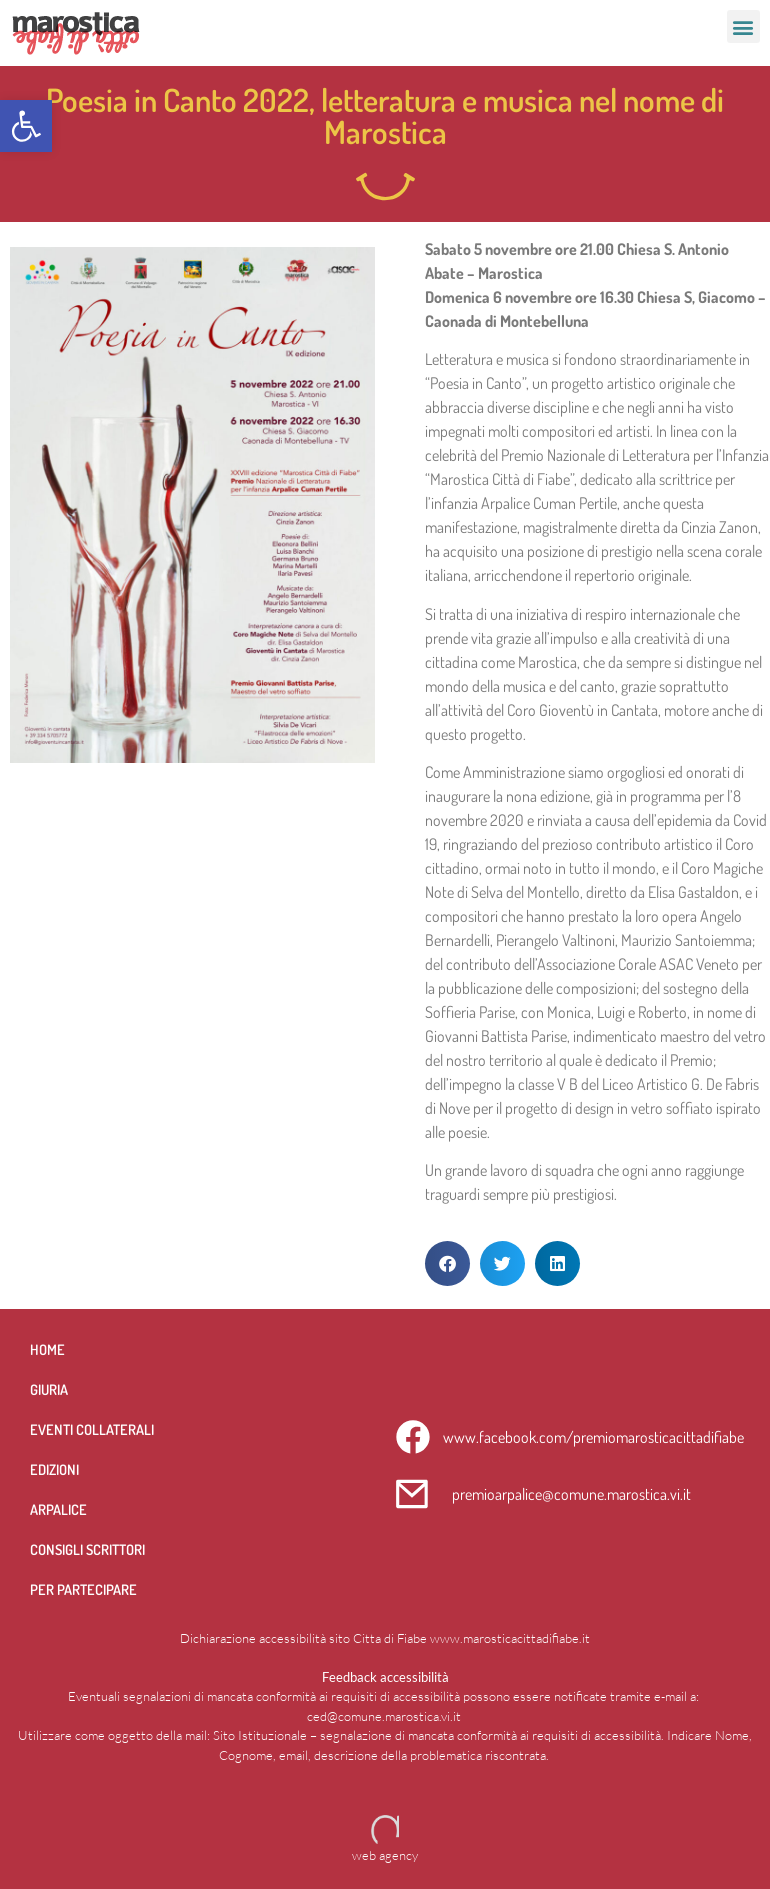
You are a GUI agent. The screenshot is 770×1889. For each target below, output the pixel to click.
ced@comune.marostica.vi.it (384, 1716)
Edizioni (54, 1469)
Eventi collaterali (92, 1429)
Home (47, 1349)
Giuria (49, 1389)
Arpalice (58, 1509)
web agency (385, 1855)
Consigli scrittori (87, 1549)
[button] (26, 126)
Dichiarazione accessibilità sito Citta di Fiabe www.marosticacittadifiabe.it (385, 1638)
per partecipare (83, 1589)
